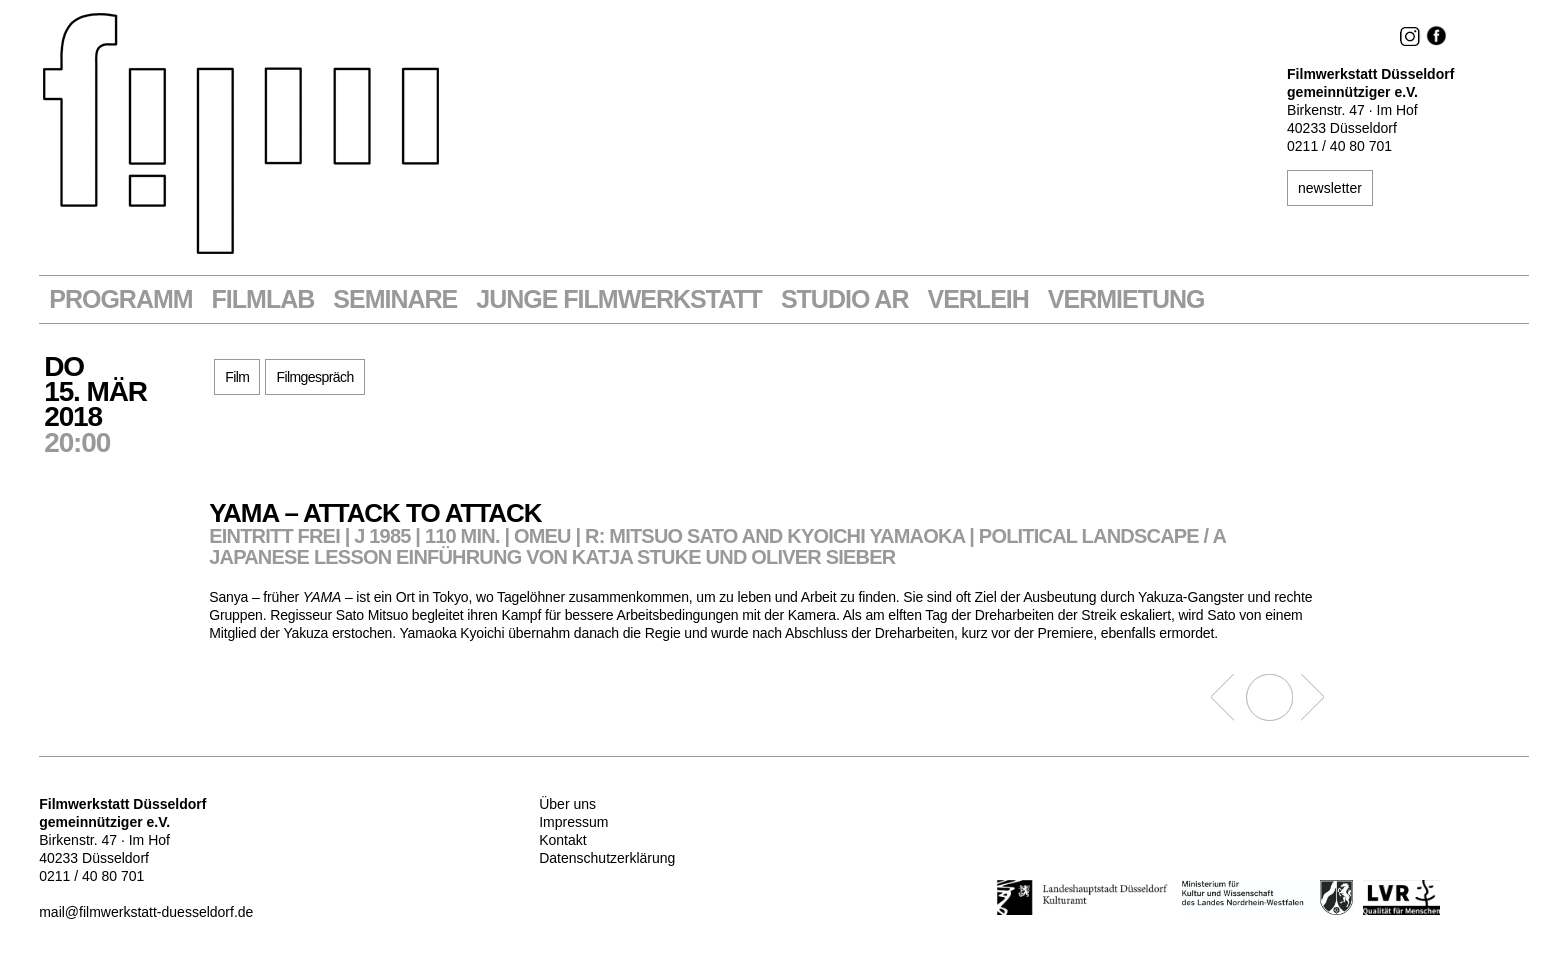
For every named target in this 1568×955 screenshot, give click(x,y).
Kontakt (562, 840)
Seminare (395, 299)
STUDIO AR (845, 299)
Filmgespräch (314, 377)
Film (237, 377)
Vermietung (1126, 299)
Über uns (567, 804)
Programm (120, 299)
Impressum (573, 822)
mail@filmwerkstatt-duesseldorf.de (146, 912)
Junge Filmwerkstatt (619, 299)
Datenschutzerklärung (607, 858)
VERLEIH (977, 299)
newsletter (1330, 188)
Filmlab (263, 299)
